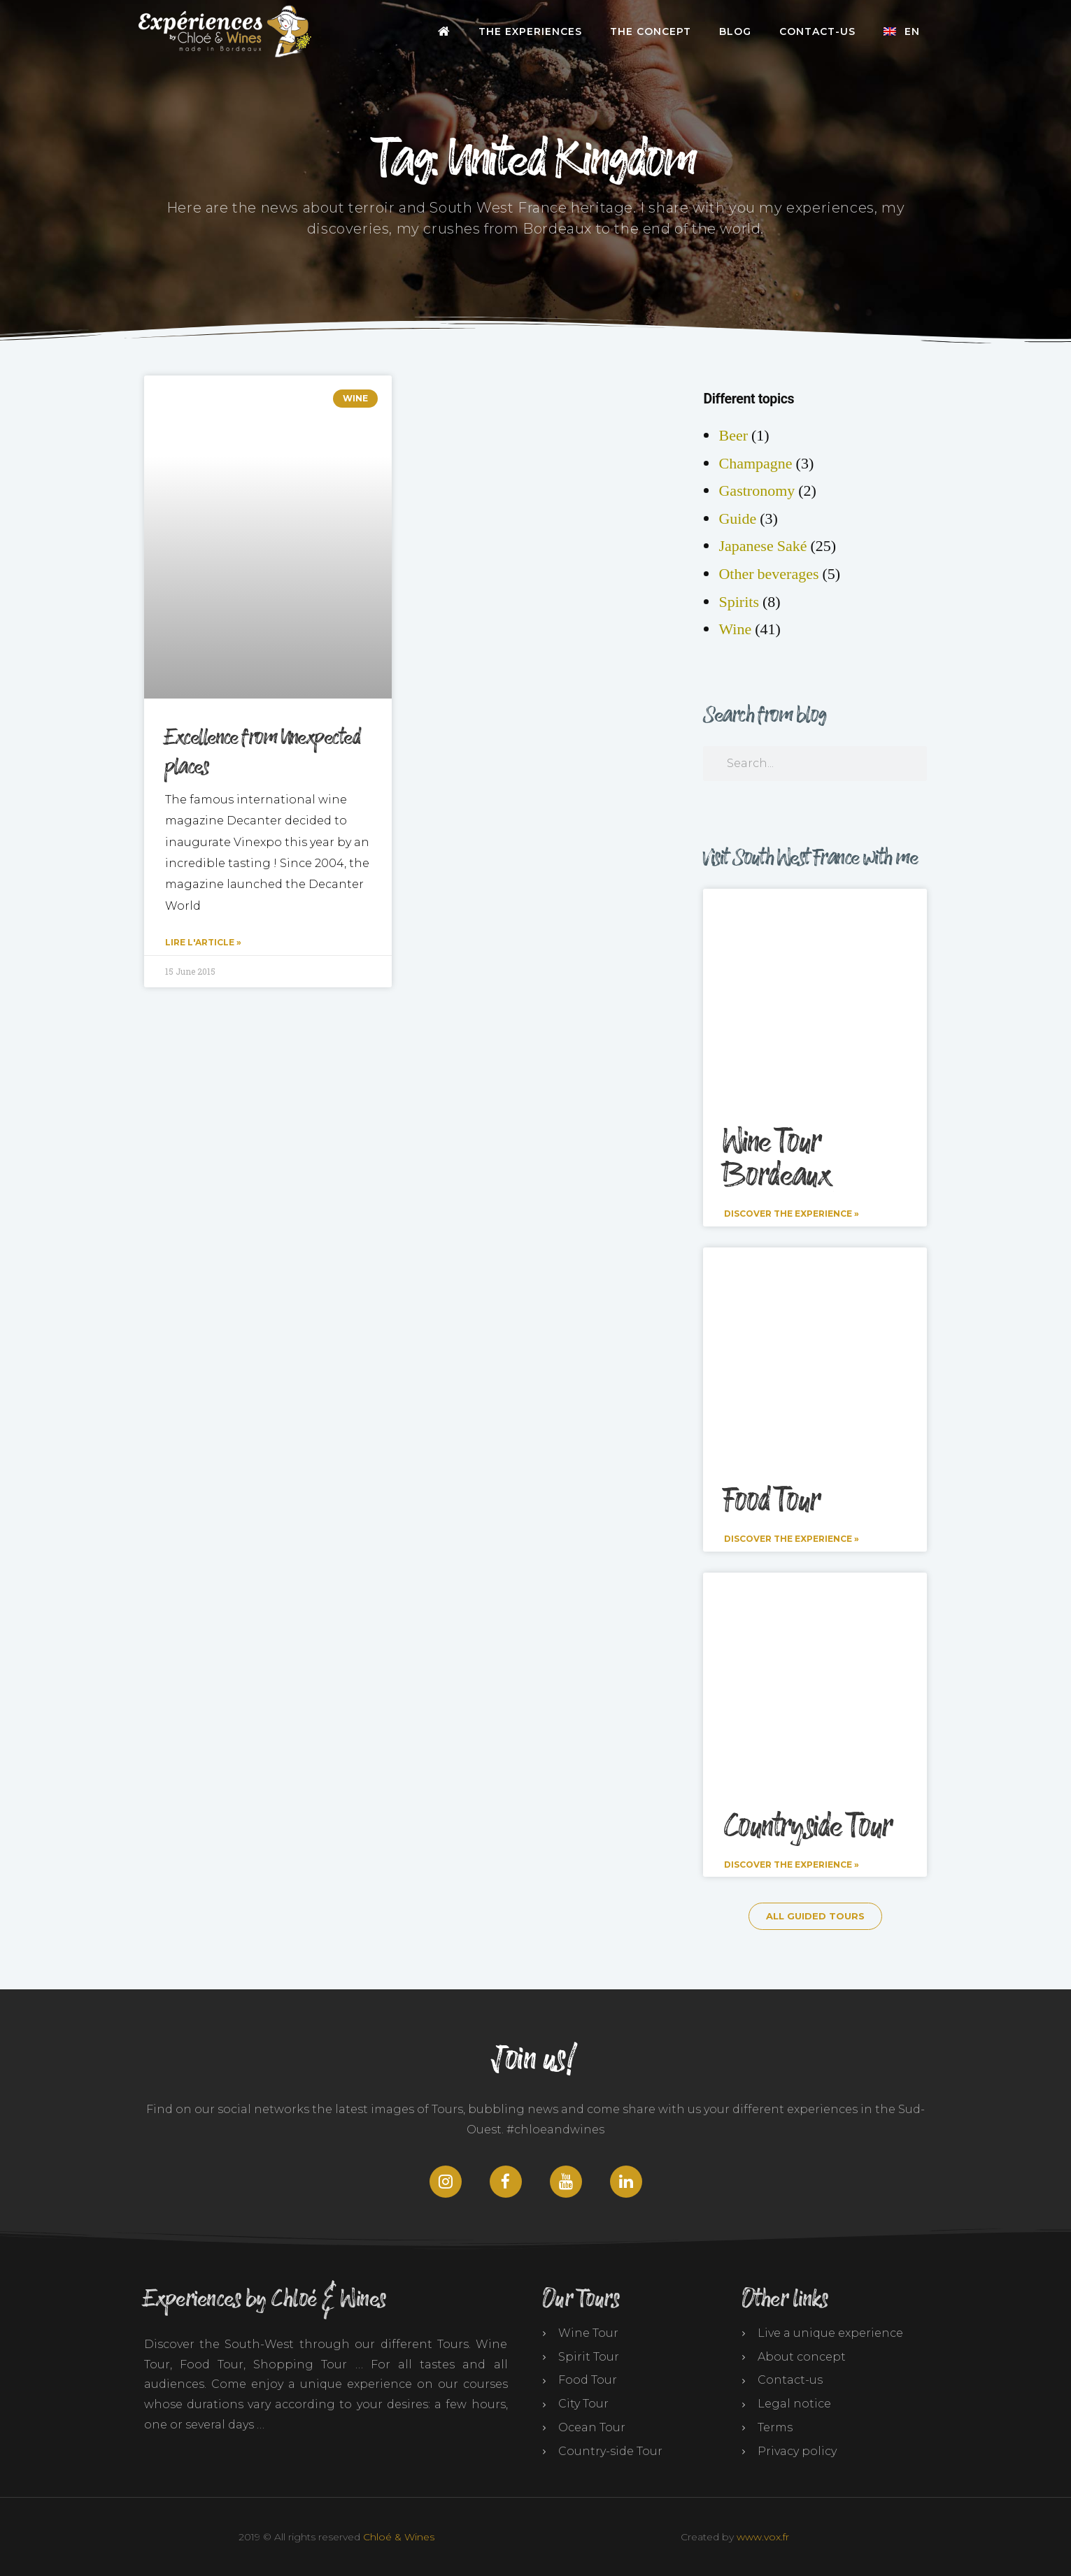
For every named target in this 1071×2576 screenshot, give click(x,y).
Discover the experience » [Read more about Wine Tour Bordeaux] (791, 1213)
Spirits (738, 602)
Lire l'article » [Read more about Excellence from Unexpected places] (203, 942)
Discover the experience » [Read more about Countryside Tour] (791, 1863)
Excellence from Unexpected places (263, 752)
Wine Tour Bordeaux (777, 1159)
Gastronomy (756, 491)
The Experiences (530, 31)
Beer (733, 435)
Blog (735, 31)
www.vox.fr (763, 2535)
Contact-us (817, 31)
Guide (737, 519)
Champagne (755, 463)
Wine (734, 629)
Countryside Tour (808, 1825)
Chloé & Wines (398, 2535)
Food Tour (772, 1501)
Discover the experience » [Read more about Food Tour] (791, 1538)
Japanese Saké (762, 546)
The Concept (650, 31)
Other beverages (768, 574)
